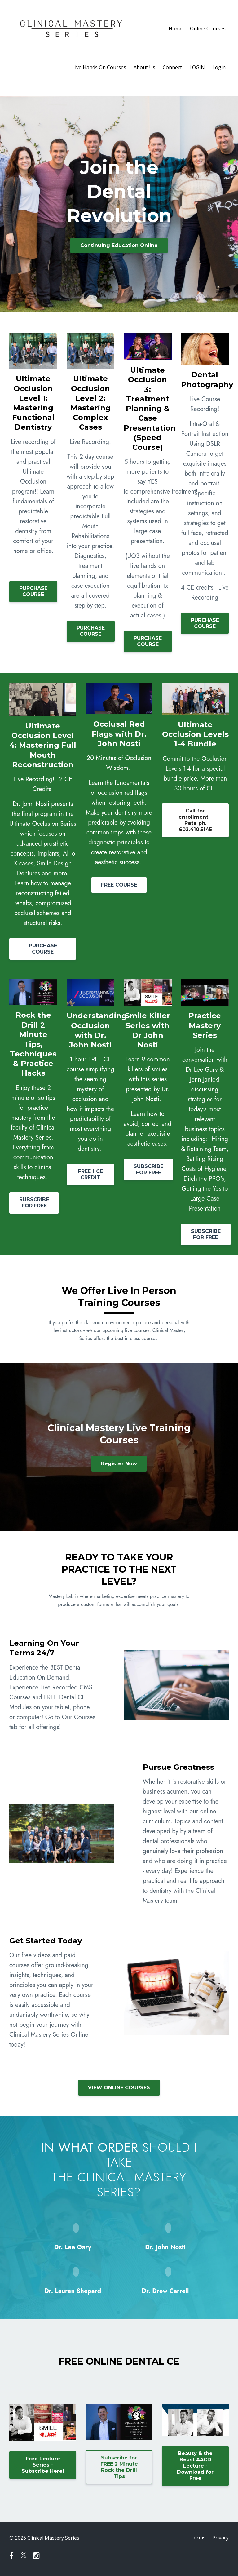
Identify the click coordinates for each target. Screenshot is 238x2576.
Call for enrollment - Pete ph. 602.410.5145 (195, 820)
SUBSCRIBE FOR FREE (34, 1203)
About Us (144, 67)
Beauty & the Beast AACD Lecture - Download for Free (195, 2465)
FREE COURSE (119, 885)
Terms (197, 2537)
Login (219, 67)
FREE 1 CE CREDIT (90, 1174)
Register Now (119, 1464)
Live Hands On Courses (99, 67)
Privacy (220, 2537)
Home (176, 28)
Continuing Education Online (119, 245)
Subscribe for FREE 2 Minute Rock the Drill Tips (119, 2467)
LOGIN (197, 67)
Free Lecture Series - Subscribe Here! (43, 2465)
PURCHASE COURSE (33, 591)
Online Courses (208, 28)
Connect (172, 67)
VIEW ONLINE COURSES (119, 2088)
